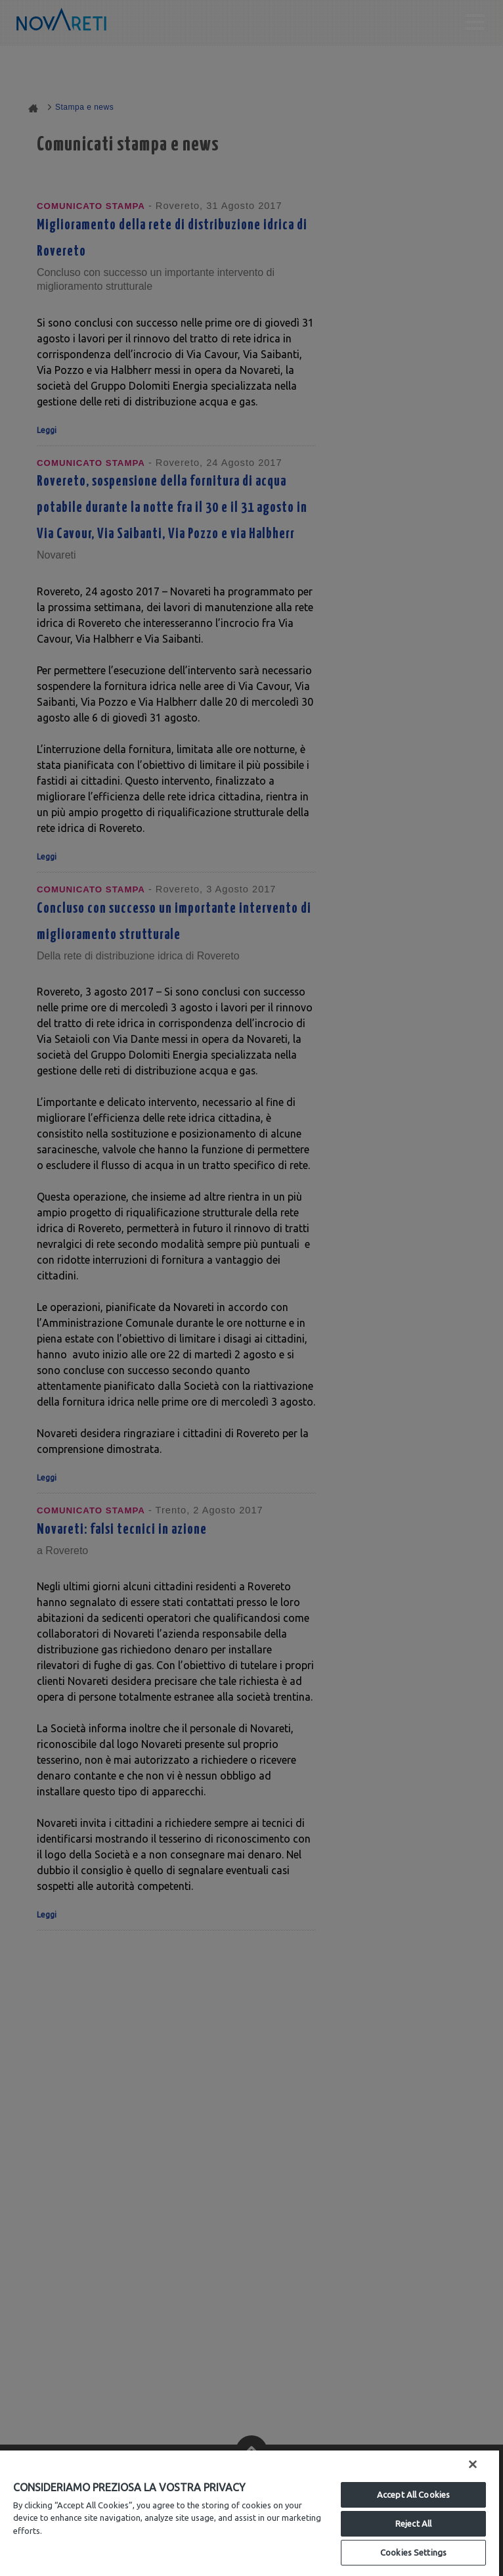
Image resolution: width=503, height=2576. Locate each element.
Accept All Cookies (413, 2494)
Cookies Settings (413, 2552)
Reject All (413, 2523)
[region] (249, 2513)
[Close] (473, 2464)
